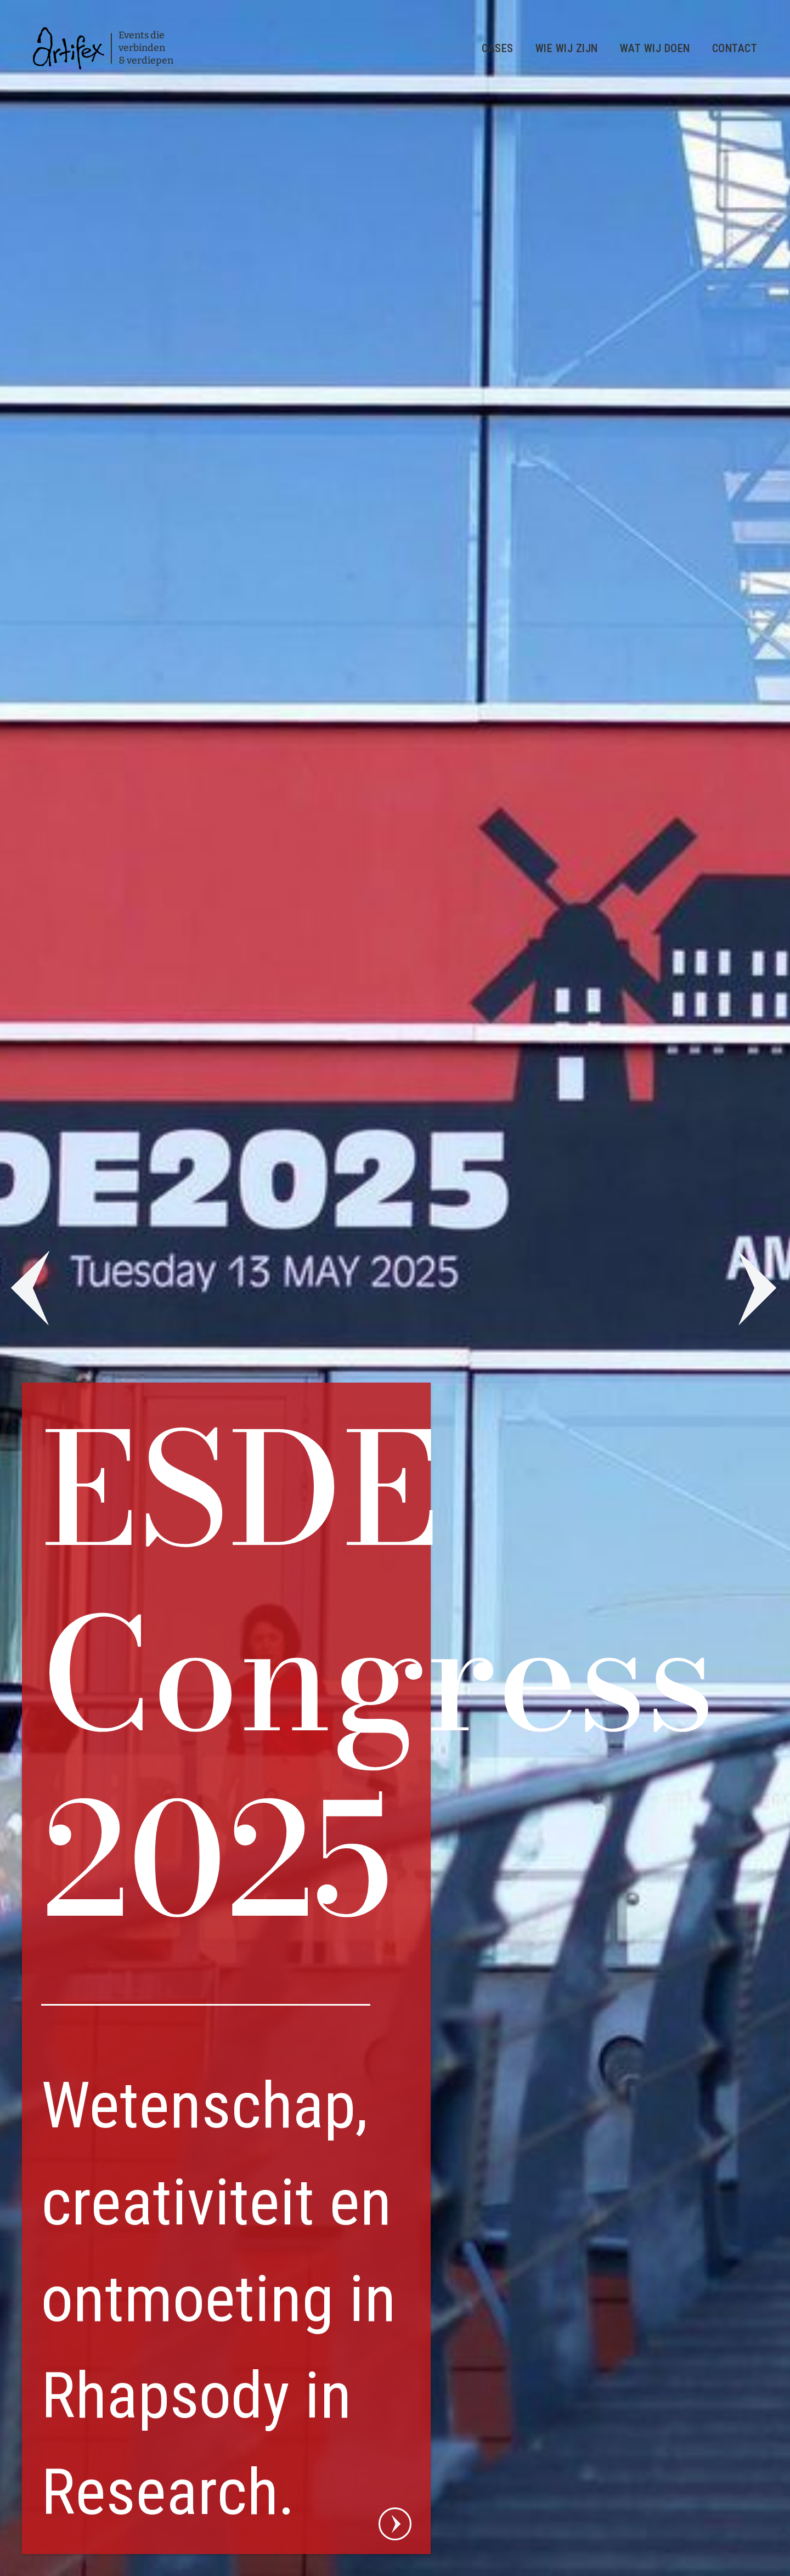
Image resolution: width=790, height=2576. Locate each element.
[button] (27, 1288)
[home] (103, 48)
